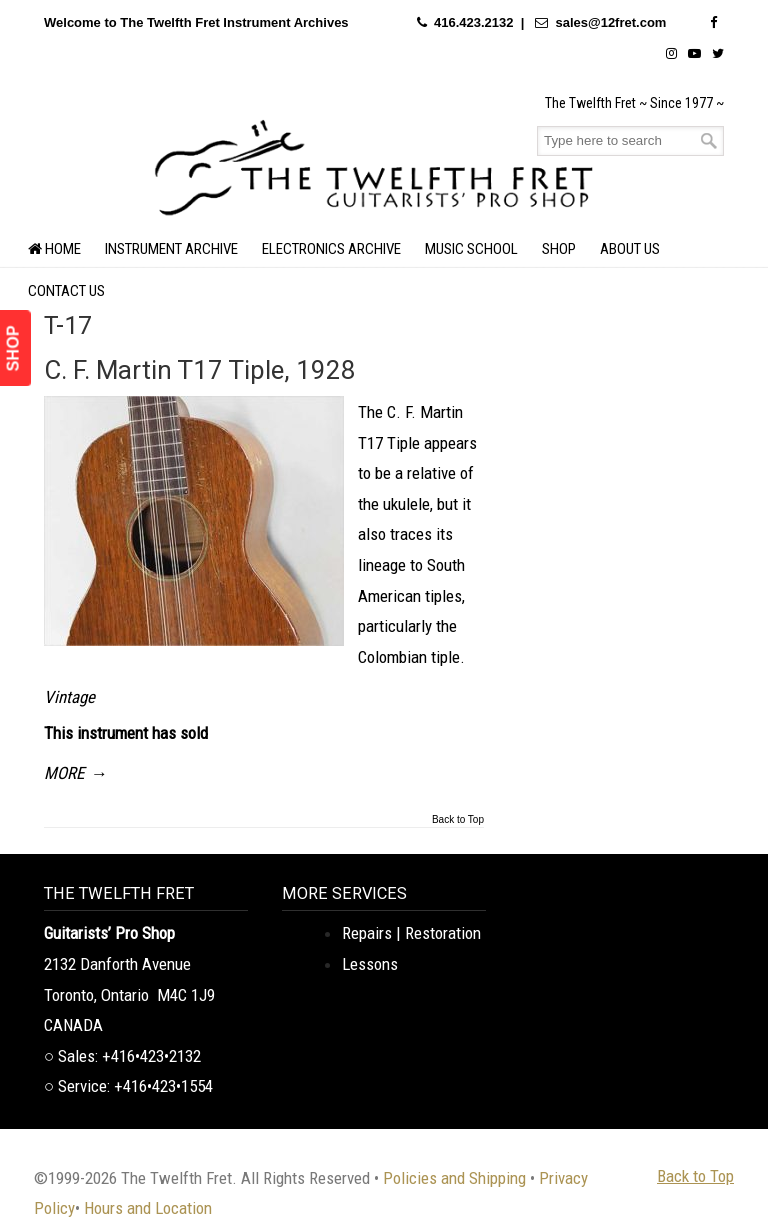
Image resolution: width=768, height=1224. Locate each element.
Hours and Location (148, 1208)
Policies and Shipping (454, 1178)
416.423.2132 (474, 22)
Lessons (370, 964)
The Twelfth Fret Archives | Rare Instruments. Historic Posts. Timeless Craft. (374, 165)
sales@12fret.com (610, 22)
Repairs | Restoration (411, 933)
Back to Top (458, 820)
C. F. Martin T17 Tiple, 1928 (200, 370)
